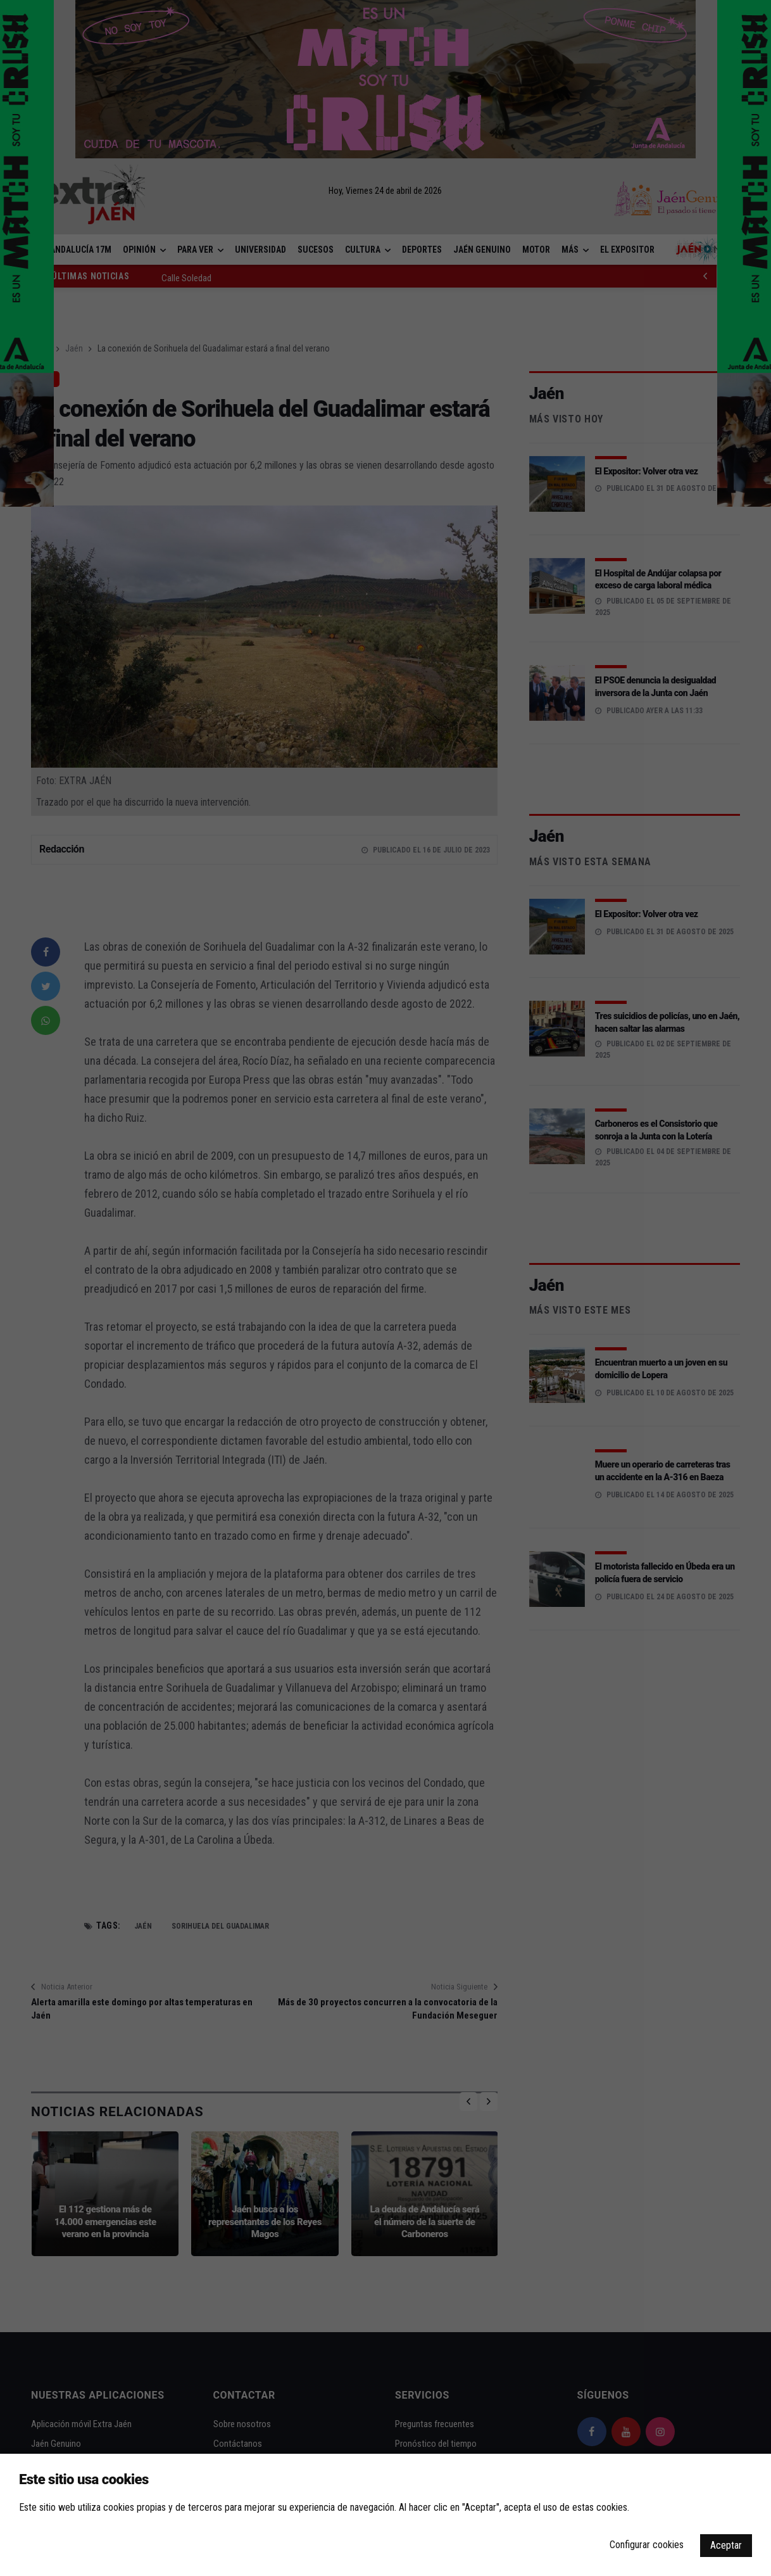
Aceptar (726, 2545)
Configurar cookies (647, 2545)
